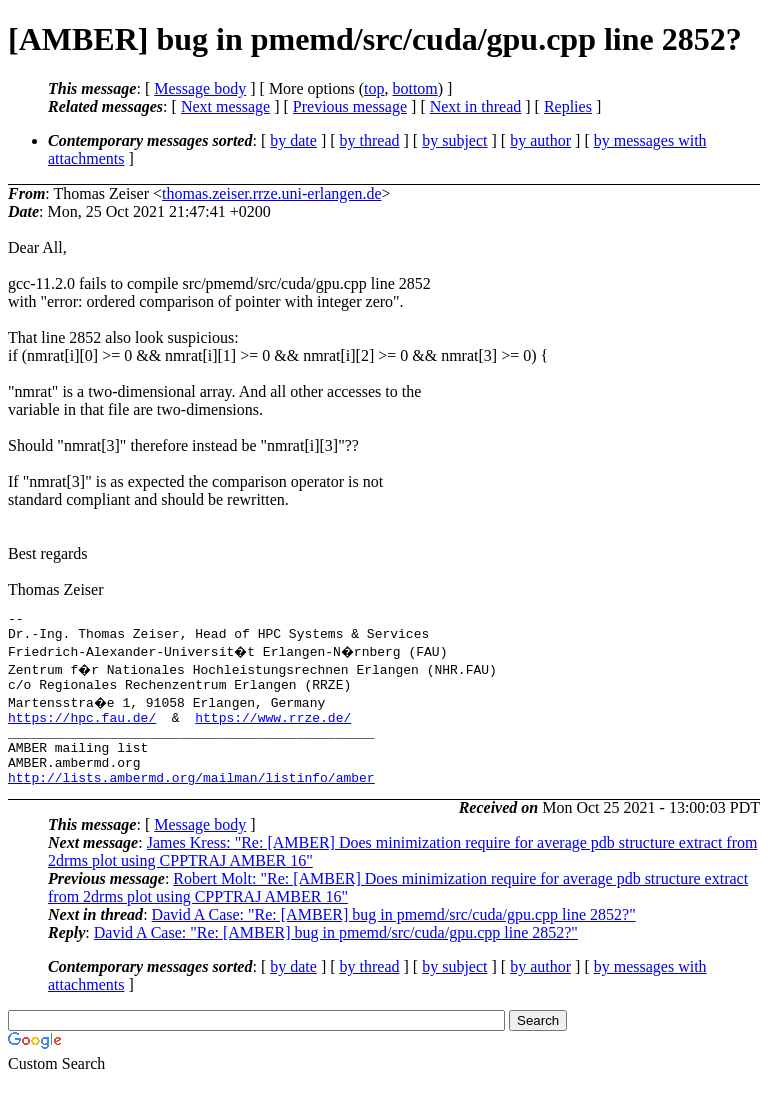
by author (540, 140)
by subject (454, 140)
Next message (225, 106)
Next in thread (476, 106)
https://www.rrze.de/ (273, 729)
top (374, 88)
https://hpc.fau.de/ (82, 729)
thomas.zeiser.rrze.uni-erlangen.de (271, 193)
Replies (568, 106)
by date (293, 140)
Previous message (350, 106)
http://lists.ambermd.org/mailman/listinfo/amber (191, 801)
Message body (200, 88)
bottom (414, 88)
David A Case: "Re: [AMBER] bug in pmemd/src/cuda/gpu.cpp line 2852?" (394, 938)
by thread (370, 140)
